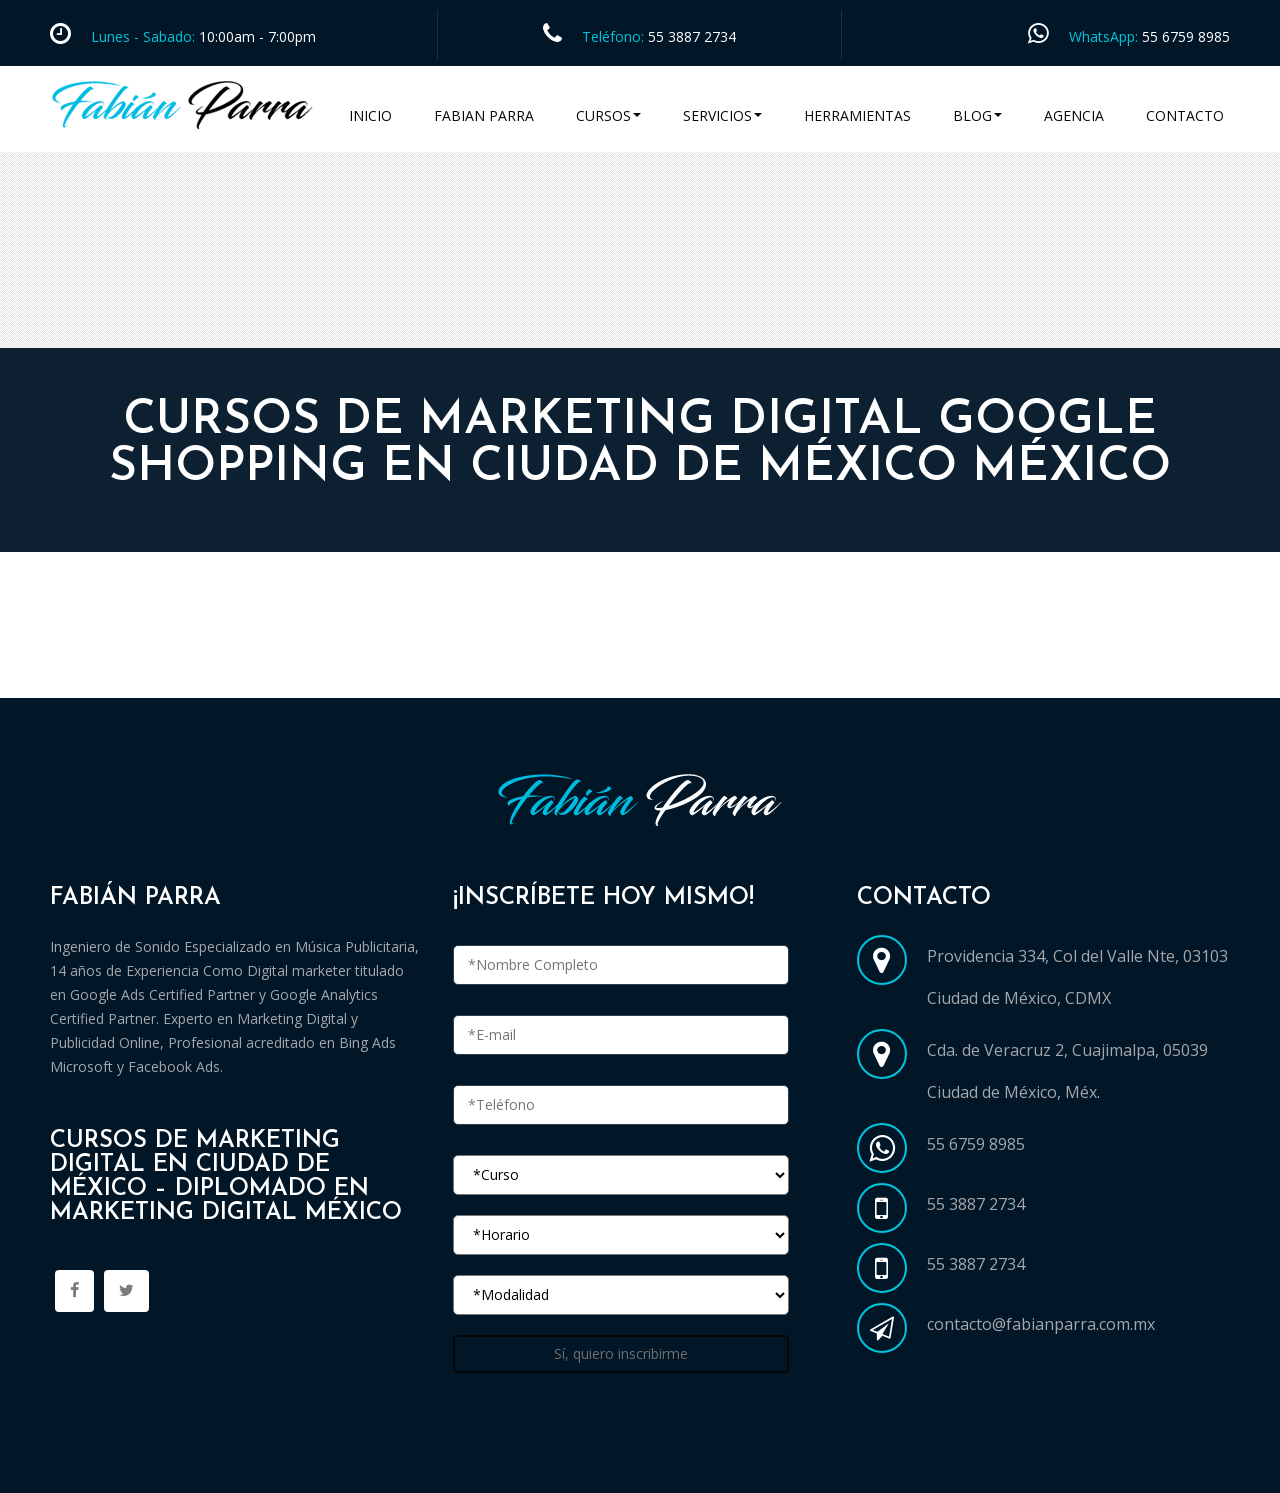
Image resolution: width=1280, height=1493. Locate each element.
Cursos (608, 115)
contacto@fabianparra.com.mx (1041, 1324)
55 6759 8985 (1186, 36)
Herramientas (857, 115)
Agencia (1074, 115)
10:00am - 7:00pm (255, 36)
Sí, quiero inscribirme (621, 1353)
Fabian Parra (484, 115)
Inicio (370, 115)
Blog (977, 115)
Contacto (1185, 115)
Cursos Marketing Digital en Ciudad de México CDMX (263, 674)
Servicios (722, 115)
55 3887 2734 (692, 36)
